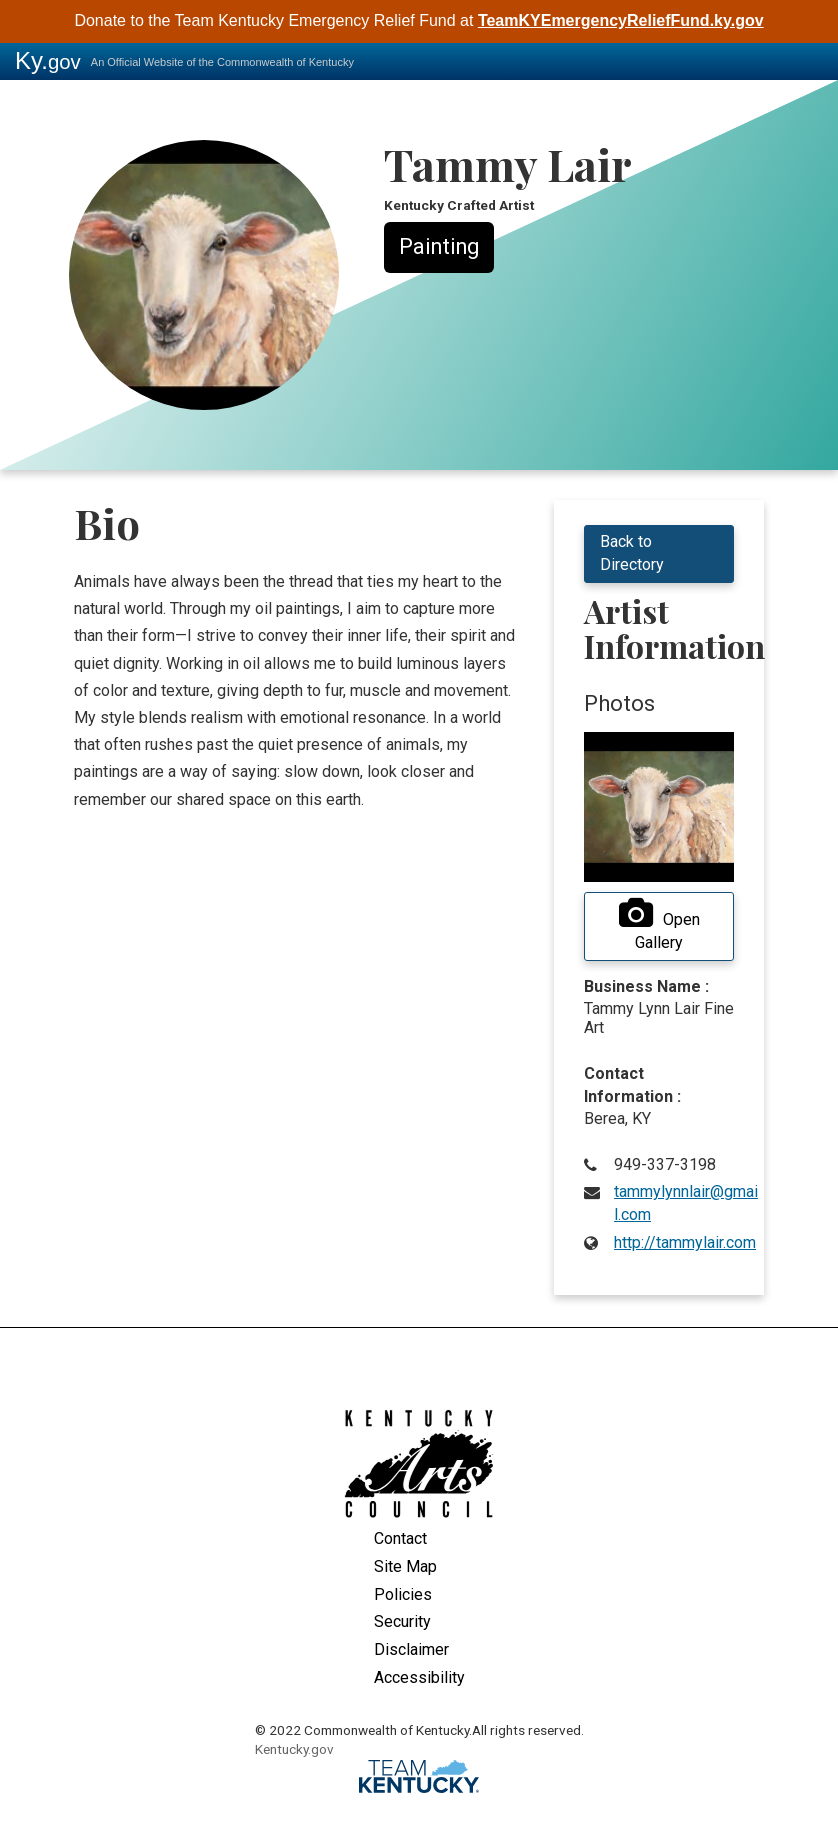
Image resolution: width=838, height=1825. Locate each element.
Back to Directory (632, 553)
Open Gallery (659, 925)
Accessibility (419, 1677)
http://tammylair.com (685, 1242)
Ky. (48, 60)
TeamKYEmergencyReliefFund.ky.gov (621, 20)
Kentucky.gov (294, 1749)
